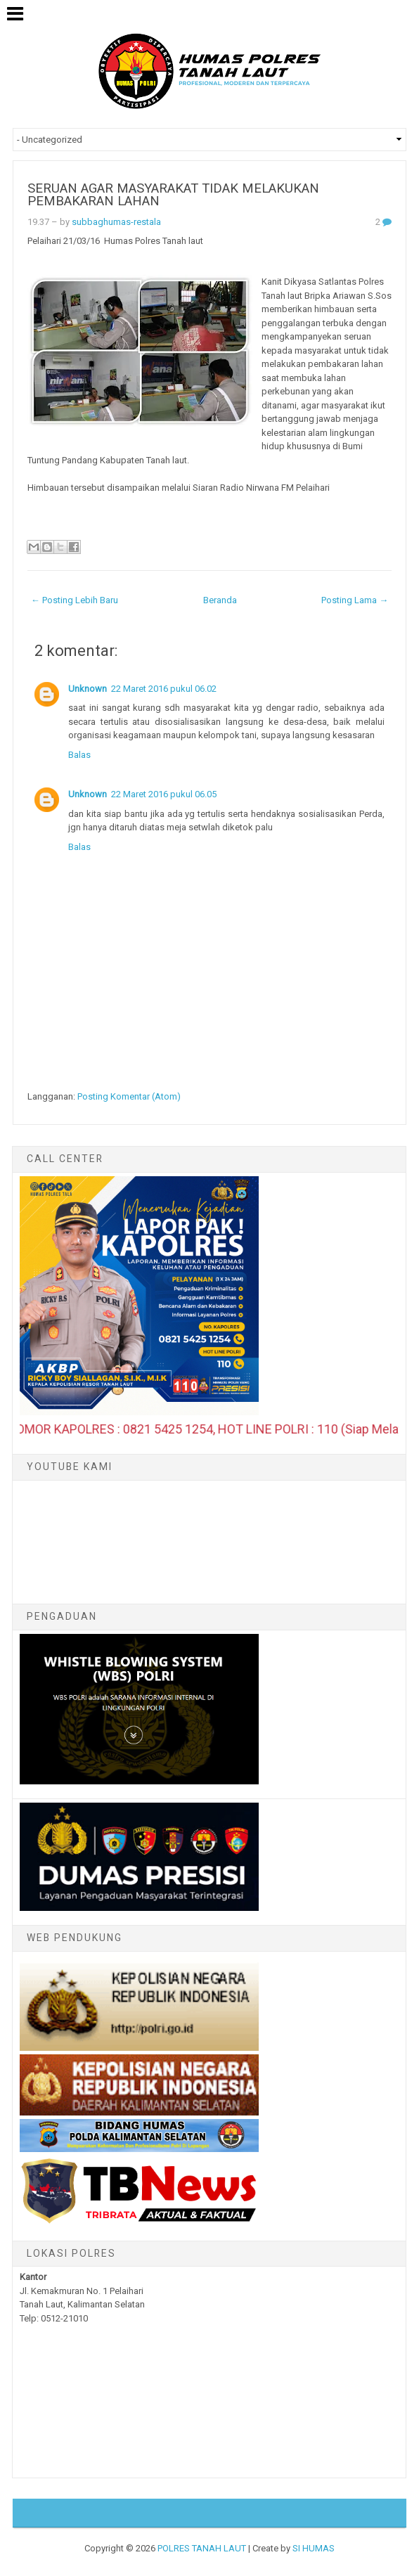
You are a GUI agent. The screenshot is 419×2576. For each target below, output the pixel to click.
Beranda (220, 600)
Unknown (87, 688)
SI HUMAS (313, 2548)
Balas (79, 754)
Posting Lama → (354, 600)
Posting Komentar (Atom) (129, 1096)
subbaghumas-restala (116, 222)
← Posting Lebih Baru (74, 600)
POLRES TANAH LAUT (201, 2548)
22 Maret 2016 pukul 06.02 (164, 688)
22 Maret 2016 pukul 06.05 (164, 794)
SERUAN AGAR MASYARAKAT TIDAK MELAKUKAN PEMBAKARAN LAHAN (173, 195)
